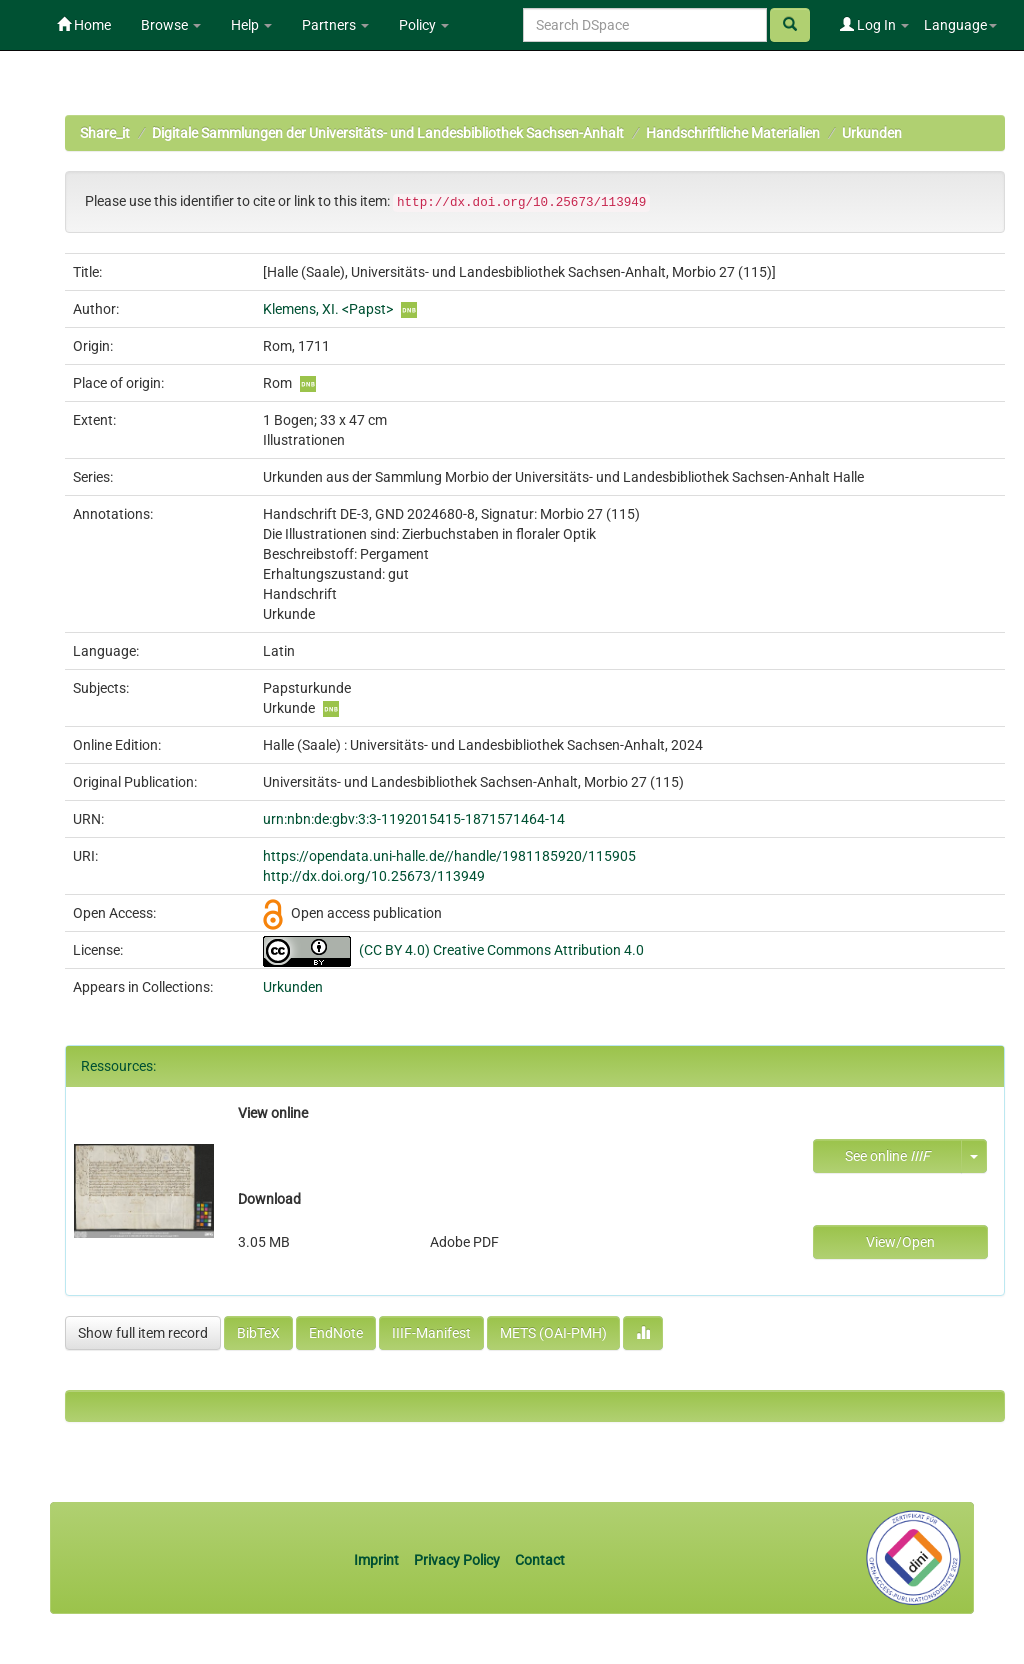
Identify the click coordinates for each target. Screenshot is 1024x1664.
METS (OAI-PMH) (553, 1333)
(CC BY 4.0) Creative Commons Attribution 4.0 (501, 950)
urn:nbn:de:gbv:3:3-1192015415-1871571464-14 (414, 819)
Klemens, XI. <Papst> (328, 309)
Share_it (105, 133)
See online (887, 1156)
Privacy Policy (457, 1560)
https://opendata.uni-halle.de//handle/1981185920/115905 (449, 856)
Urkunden (872, 133)
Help (251, 25)
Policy (424, 25)
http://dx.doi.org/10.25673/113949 (374, 876)
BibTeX (258, 1333)
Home (84, 25)
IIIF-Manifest (431, 1333)
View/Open (900, 1242)
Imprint (378, 1560)
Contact (540, 1560)
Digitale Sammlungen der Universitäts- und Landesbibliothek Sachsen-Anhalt (388, 133)
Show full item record (143, 1333)
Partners (335, 25)
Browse (171, 25)
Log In (874, 25)
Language (960, 25)
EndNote (336, 1333)
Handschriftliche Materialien (733, 133)
